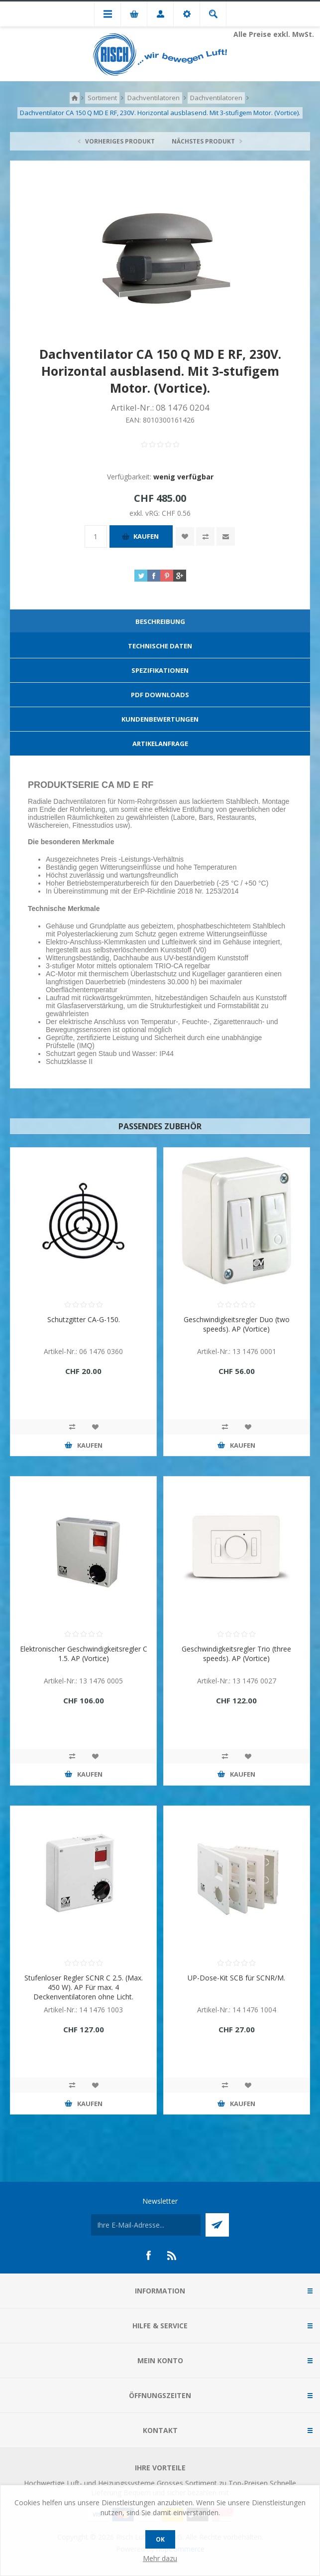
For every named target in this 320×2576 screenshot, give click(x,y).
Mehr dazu (160, 2558)
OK (160, 2539)
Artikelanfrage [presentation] (160, 743)
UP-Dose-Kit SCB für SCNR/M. (236, 1977)
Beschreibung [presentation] (160, 621)
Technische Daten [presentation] (160, 645)
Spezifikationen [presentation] (160, 670)
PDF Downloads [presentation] (160, 694)
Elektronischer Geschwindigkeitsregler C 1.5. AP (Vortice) (83, 1653)
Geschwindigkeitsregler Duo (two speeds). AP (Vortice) (237, 1324)
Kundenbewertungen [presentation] (160, 719)
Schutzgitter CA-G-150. (83, 1319)
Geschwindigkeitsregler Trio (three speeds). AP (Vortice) (236, 1653)
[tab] (160, 621)
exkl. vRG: (145, 513)
